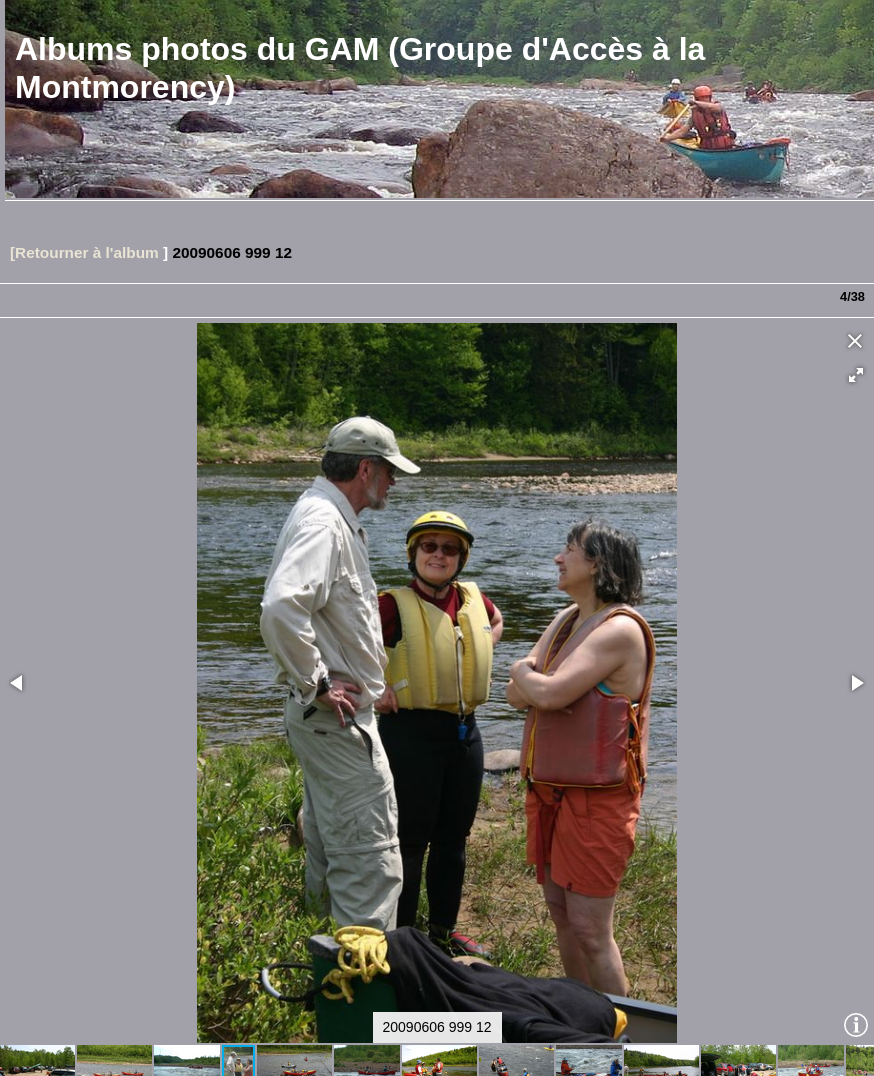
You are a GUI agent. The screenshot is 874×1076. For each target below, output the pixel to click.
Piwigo (122, 1057)
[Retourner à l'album (84, 198)
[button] (856, 321)
